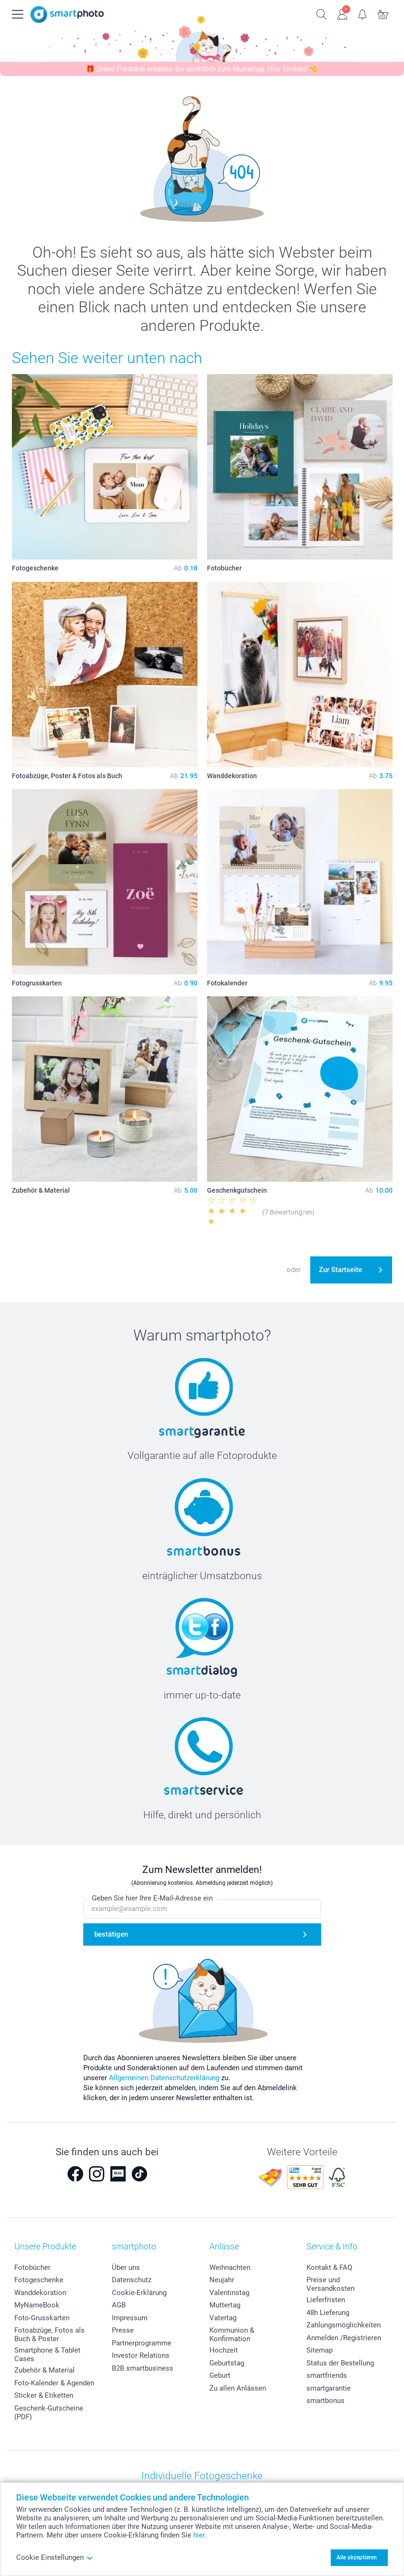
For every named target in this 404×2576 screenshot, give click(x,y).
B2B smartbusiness (142, 2368)
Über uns (126, 2267)
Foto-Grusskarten (41, 2318)
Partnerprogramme (141, 2343)
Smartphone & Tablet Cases (47, 2354)
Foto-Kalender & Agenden (54, 2383)
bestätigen (111, 1934)
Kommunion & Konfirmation (231, 2334)
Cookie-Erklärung (139, 2292)
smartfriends (326, 2375)
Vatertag (222, 2318)
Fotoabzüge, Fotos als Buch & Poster (49, 2334)
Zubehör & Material (44, 2370)
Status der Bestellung (340, 2363)
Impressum (130, 2318)
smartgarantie (328, 2388)
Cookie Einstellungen (54, 2557)
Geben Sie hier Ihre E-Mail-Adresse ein (152, 1898)
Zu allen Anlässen (237, 2388)
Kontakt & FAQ (329, 2267)
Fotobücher (32, 2267)
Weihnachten (229, 2267)
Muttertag (224, 2305)
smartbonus (325, 2400)
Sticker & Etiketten (43, 2395)
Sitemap (319, 2350)
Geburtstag (226, 2363)
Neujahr (221, 2280)
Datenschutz (131, 2280)
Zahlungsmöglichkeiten (343, 2325)
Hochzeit (223, 2350)
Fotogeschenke (38, 2280)
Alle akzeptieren (356, 2557)
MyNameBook (36, 2305)
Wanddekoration (40, 2292)
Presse (123, 2330)
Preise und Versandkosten (330, 2284)
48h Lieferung (327, 2312)
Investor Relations (140, 2355)
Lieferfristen (325, 2300)
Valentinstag (229, 2292)
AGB (119, 2305)
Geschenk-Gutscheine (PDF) (48, 2412)
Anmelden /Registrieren (343, 2338)
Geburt (219, 2375)
